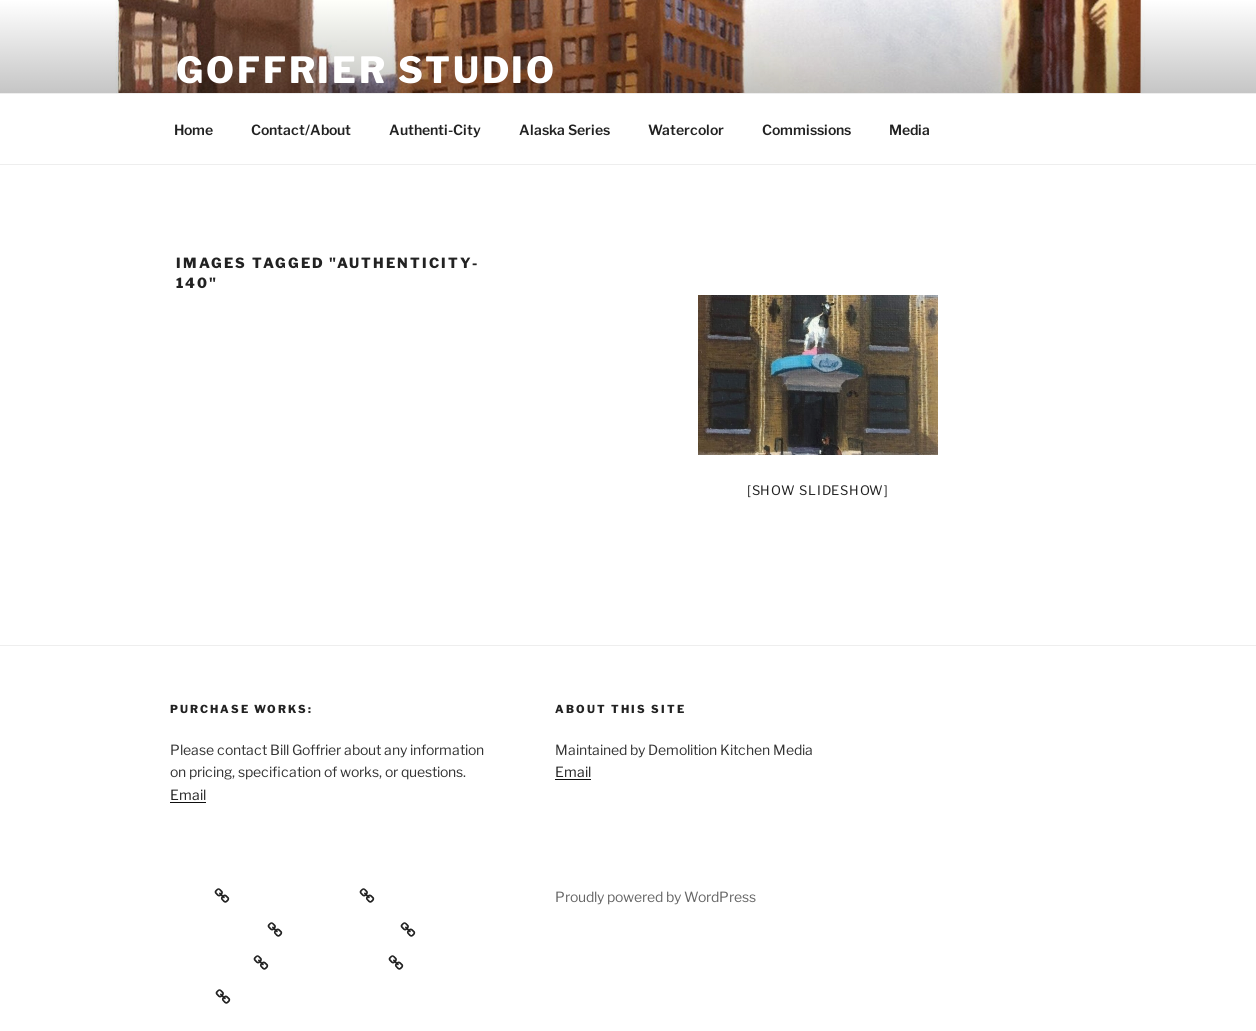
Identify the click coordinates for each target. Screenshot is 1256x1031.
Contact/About (301, 129)
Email (188, 794)
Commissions (806, 129)
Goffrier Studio (366, 70)
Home (193, 129)
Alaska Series (564, 129)
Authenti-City (435, 129)
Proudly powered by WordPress (655, 896)
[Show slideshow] (818, 490)
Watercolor (686, 129)
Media (909, 129)
